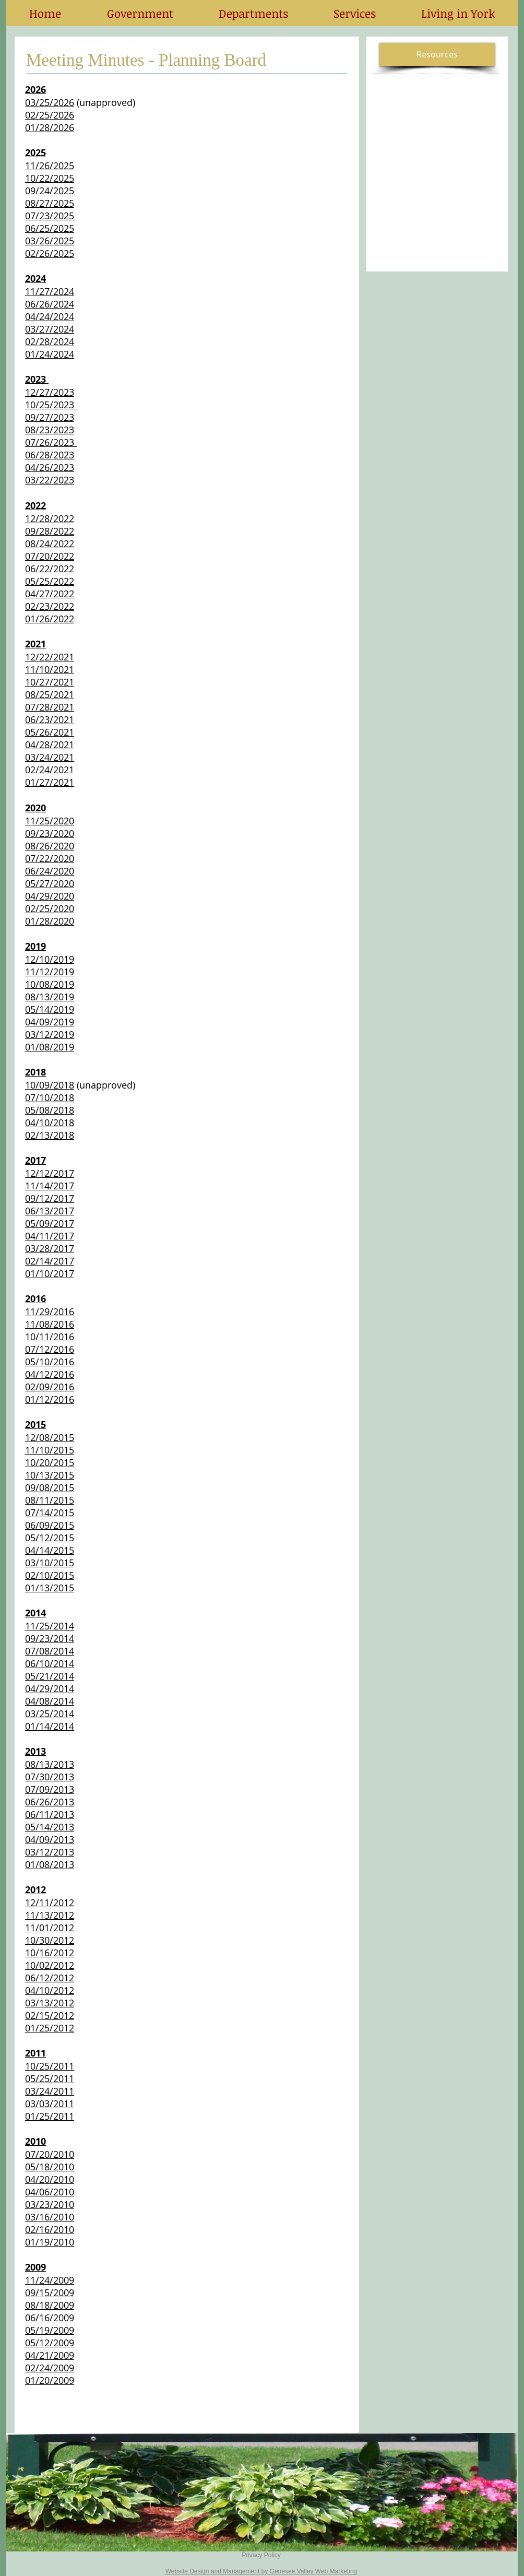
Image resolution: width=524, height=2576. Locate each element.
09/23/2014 (49, 1638)
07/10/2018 (49, 1097)
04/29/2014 (49, 1688)
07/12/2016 (49, 1349)
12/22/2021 (49, 657)
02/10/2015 (49, 1575)
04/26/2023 (49, 467)
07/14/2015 (49, 1512)
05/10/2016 (49, 1361)
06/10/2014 (49, 1663)
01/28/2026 (49, 127)
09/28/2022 (49, 531)
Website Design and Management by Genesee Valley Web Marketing (261, 2571)
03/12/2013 (49, 1852)
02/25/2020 (49, 908)
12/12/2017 (49, 1173)
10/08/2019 (49, 984)
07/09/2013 (49, 1789)
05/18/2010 (49, 2166)
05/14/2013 (49, 1827)
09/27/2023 (49, 417)
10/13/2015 (49, 1475)
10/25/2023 (51, 404)
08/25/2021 (49, 694)
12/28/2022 (49, 518)
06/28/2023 (49, 454)
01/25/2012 (49, 2028)
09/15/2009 (49, 2292)
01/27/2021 (49, 782)
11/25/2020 (49, 820)
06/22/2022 (49, 568)
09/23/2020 (49, 833)
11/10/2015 (49, 1450)
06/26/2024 (49, 304)
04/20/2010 (49, 2179)
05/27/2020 (49, 883)
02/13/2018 (49, 1135)
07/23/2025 (49, 215)
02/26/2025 (49, 253)
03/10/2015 (49, 1562)
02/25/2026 (49, 115)
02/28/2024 (49, 341)
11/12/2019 (49, 971)
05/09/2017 (49, 1223)
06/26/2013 (49, 1801)
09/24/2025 (49, 190)
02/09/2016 (49, 1386)
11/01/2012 (49, 1927)
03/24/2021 (49, 757)
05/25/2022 (49, 581)
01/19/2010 (49, 2242)
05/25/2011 (49, 2078)
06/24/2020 (49, 871)
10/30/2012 (49, 1940)
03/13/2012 (49, 2002)
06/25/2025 (49, 228)
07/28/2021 (49, 707)
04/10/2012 (49, 1990)
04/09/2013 (49, 1839)
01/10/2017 (49, 1273)
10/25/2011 (49, 2066)
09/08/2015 (49, 1487)
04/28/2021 (49, 744)
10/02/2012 (49, 1965)
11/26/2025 (49, 165)
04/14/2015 (49, 1550)
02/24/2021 (49, 769)
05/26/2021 (49, 732)
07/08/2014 (49, 1651)
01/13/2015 (49, 1587)
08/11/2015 (49, 1500)
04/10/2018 (49, 1122)
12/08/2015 (49, 1437)
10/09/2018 (49, 1085)
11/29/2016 (49, 1311)
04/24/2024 (49, 316)
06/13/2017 (49, 1210)
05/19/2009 (49, 2330)
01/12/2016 (49, 1399)
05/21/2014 (49, 1676)
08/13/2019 (49, 996)
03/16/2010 (49, 2217)
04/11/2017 (49, 1236)
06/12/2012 (49, 1977)
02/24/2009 (49, 2367)
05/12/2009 (49, 2342)
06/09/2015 (49, 1525)
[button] (140, 13)
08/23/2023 (49, 429)
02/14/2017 (49, 1261)
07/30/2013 (49, 1776)
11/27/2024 (49, 291)
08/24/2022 (49, 543)
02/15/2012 (49, 2015)
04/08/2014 (49, 1701)
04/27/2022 (49, 593)
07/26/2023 (51, 442)
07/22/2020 (49, 858)
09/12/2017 (49, 1198)
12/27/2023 (49, 392)
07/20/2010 (49, 2154)
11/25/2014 (49, 1626)
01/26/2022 (49, 618)
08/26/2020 (49, 846)
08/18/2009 (49, 2305)
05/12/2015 (49, 1537)
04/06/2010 (49, 2191)
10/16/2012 (49, 1952)
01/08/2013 (49, 1864)
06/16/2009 (49, 2317)
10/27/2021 (49, 682)
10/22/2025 (49, 178)
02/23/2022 (49, 606)
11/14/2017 (49, 1185)
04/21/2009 (49, 2355)
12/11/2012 (49, 1902)
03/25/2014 (49, 1713)
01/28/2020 (49, 921)
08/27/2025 (49, 203)
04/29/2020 (49, 896)
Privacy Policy (261, 2555)
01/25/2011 (49, 2116)
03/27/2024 (49, 329)
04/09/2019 (49, 1021)
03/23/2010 (49, 2204)
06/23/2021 (49, 719)
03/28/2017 (49, 1248)
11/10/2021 (49, 669)
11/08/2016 (49, 1324)
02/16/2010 (49, 2229)
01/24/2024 (49, 354)
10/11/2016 (49, 1336)
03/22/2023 (49, 480)
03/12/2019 (49, 1034)
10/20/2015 (49, 1462)
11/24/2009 (49, 2280)
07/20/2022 (49, 556)
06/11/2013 (49, 1814)
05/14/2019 (49, 1009)
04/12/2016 (49, 1374)
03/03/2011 (49, 2103)
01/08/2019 (49, 1047)
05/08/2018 (49, 1110)
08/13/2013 (49, 1764)
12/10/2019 (49, 959)
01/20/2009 (49, 2380)
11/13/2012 (49, 1915)
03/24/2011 (49, 2091)
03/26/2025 (49, 240)
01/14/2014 (49, 1726)
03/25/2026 (49, 102)
